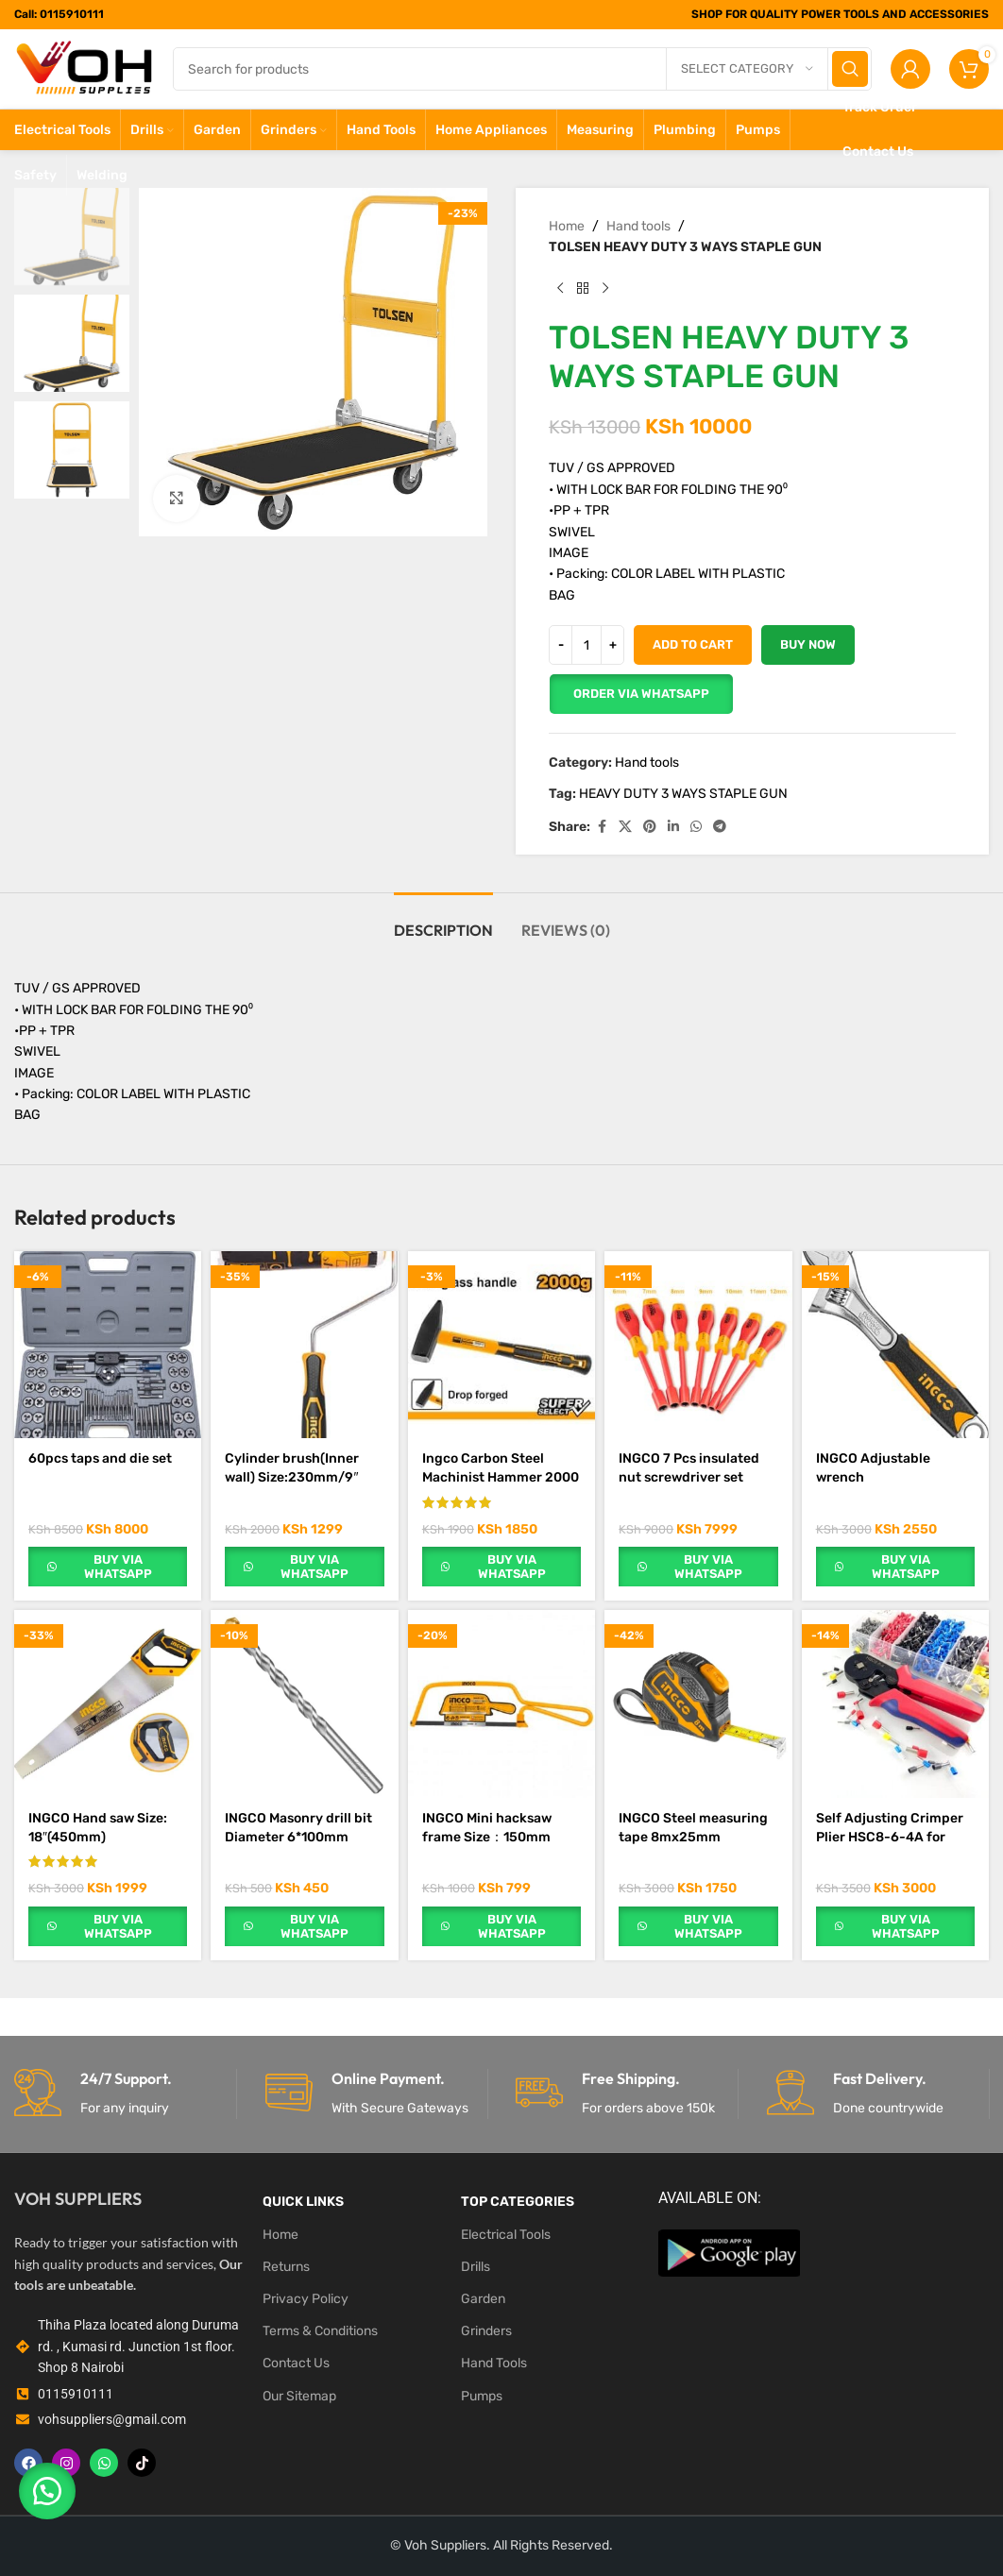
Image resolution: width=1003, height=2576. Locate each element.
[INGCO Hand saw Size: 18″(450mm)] (107, 1703)
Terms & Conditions (320, 2331)
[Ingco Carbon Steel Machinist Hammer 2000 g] (501, 1344)
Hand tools (638, 226)
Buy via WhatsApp (118, 1567)
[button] (641, 694)
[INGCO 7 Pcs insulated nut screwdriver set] (697, 1344)
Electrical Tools (506, 2235)
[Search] (522, 69)
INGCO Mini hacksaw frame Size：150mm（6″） (487, 1836)
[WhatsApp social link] (696, 827)
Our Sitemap (299, 2396)
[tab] (443, 921)
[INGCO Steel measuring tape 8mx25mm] (697, 1703)
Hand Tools (494, 2363)
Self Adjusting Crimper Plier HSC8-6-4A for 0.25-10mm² (889, 1836)
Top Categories (517, 2202)
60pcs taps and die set (100, 1458)
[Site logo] (84, 68)
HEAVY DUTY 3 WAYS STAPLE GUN (683, 794)
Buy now (808, 644)
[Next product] (605, 289)
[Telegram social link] (719, 827)
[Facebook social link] (601, 827)
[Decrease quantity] (560, 645)
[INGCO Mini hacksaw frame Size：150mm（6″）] (501, 1703)
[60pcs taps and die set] (107, 1344)
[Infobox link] (125, 2094)
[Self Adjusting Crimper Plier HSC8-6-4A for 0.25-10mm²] (895, 1703)
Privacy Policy (305, 2299)
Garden (483, 2299)
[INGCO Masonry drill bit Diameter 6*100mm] (304, 1703)
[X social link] (625, 827)
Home (567, 226)
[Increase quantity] (612, 645)
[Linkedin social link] (673, 827)
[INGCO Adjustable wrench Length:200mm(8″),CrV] (895, 1344)
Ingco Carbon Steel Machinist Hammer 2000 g (500, 1476)
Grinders (486, 2331)
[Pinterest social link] (650, 827)
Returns (286, 2267)
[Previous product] (560, 289)
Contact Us (296, 2363)
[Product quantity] (586, 645)
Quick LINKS (303, 2202)
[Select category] (747, 69)
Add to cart (693, 644)
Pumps (481, 2396)
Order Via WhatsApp (641, 693)
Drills (475, 2267)
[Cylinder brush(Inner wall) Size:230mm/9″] (304, 1344)
